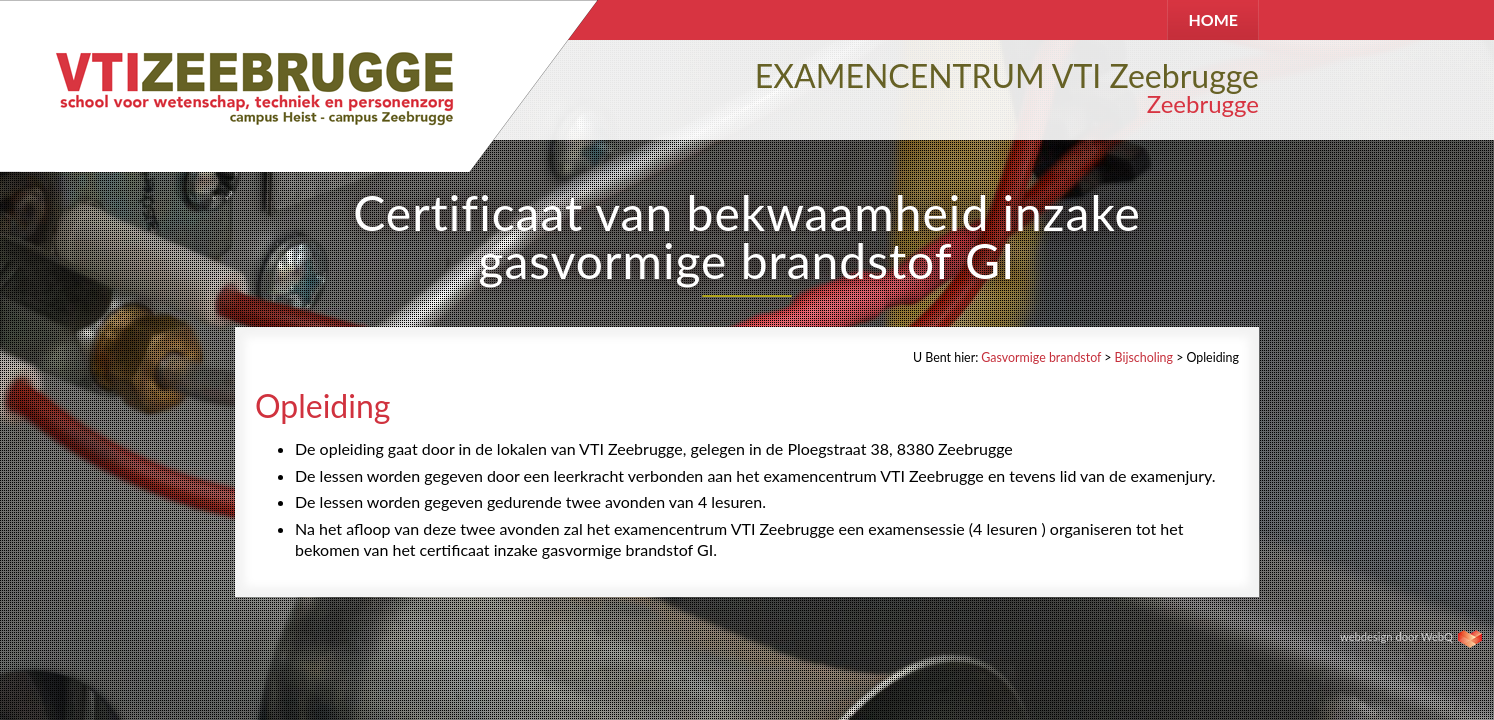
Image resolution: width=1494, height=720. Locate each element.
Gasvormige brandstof (1041, 357)
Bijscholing (1144, 357)
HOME (1213, 19)
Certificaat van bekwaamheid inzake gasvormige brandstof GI (747, 236)
